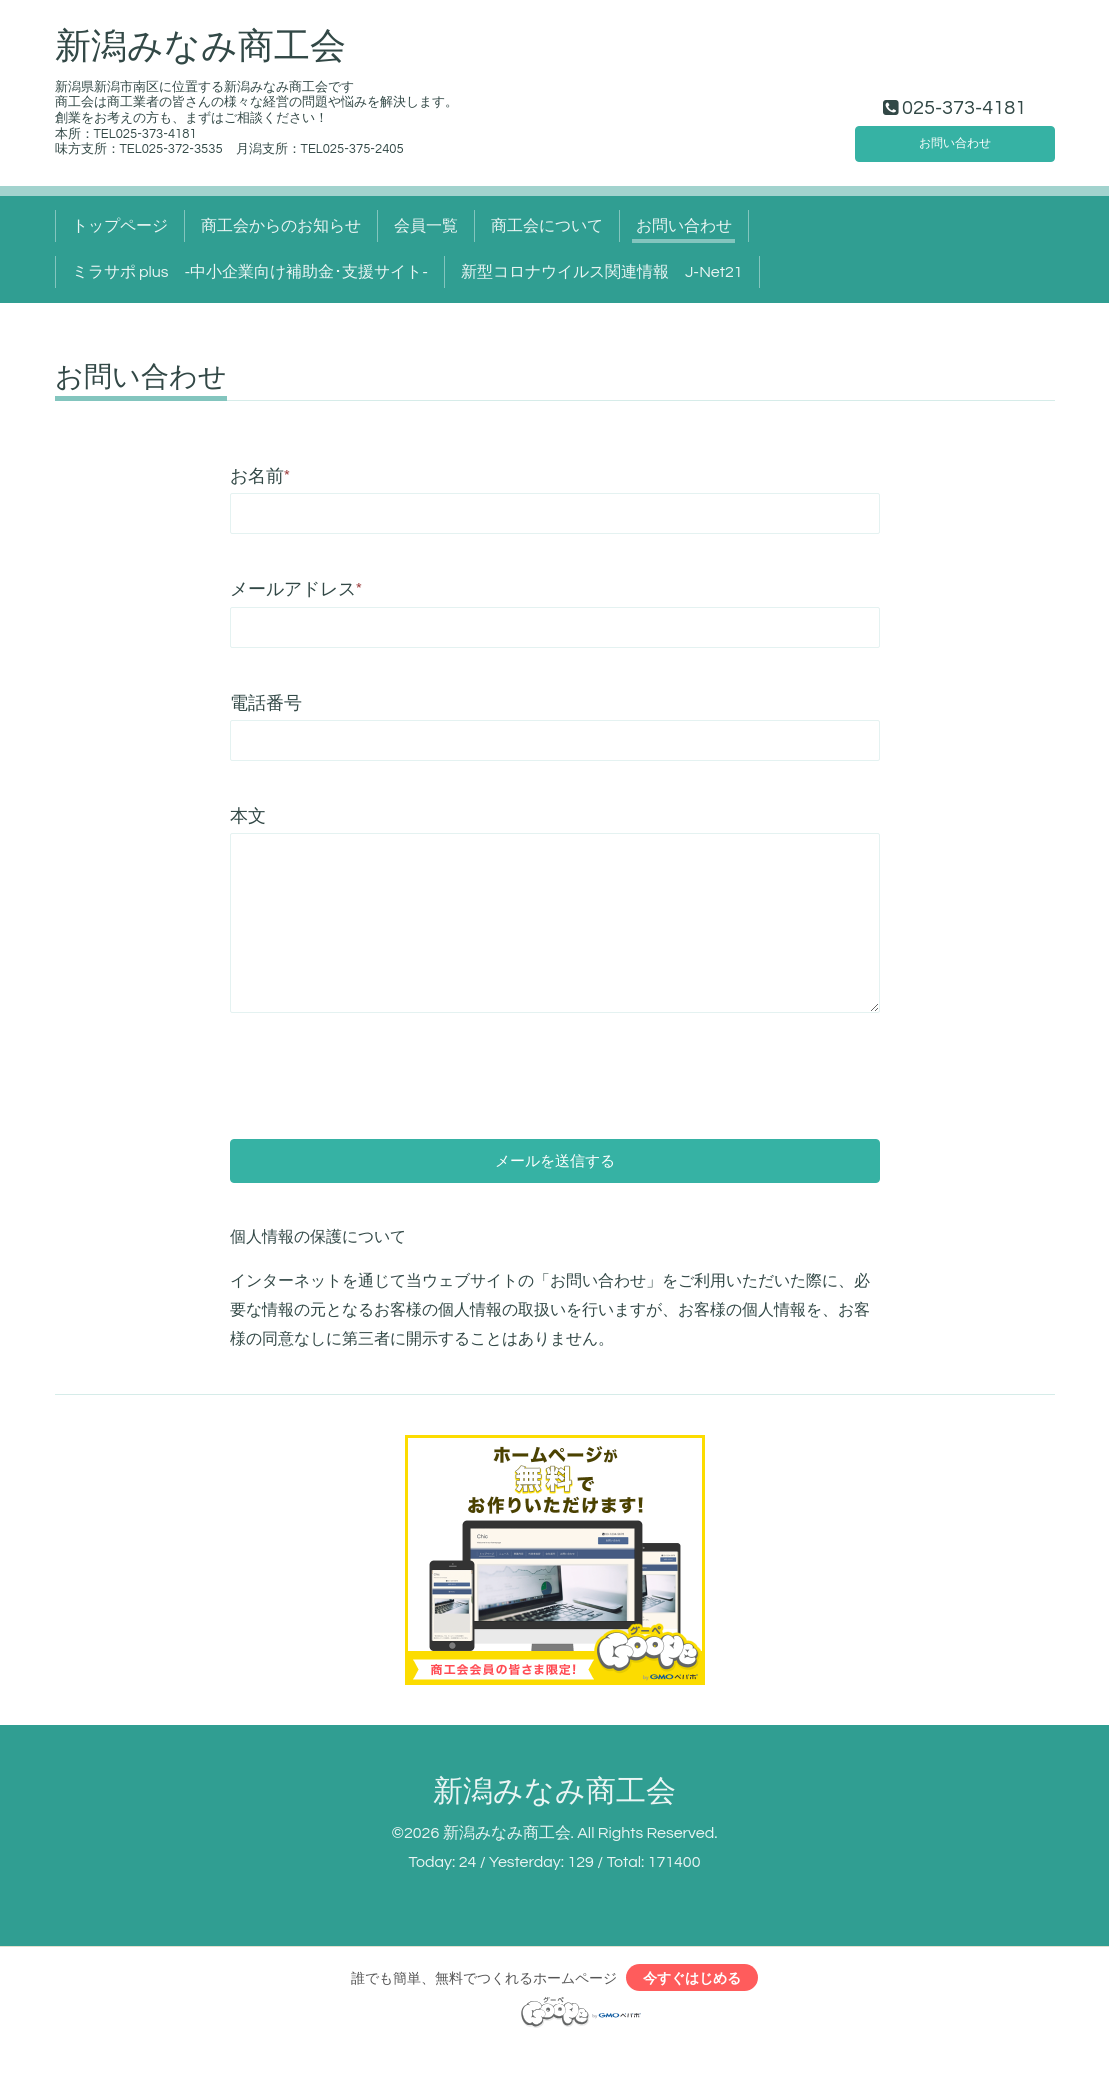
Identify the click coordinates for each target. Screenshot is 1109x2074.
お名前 (260, 476)
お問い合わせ (955, 138)
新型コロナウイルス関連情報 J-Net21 (602, 272)
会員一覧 (426, 226)
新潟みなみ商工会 (200, 47)
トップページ (120, 226)
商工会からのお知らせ (281, 226)
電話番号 (266, 703)
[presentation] (382, 1062)
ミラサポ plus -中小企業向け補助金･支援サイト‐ (250, 272)
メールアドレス (296, 589)
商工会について (547, 226)
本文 (248, 816)
